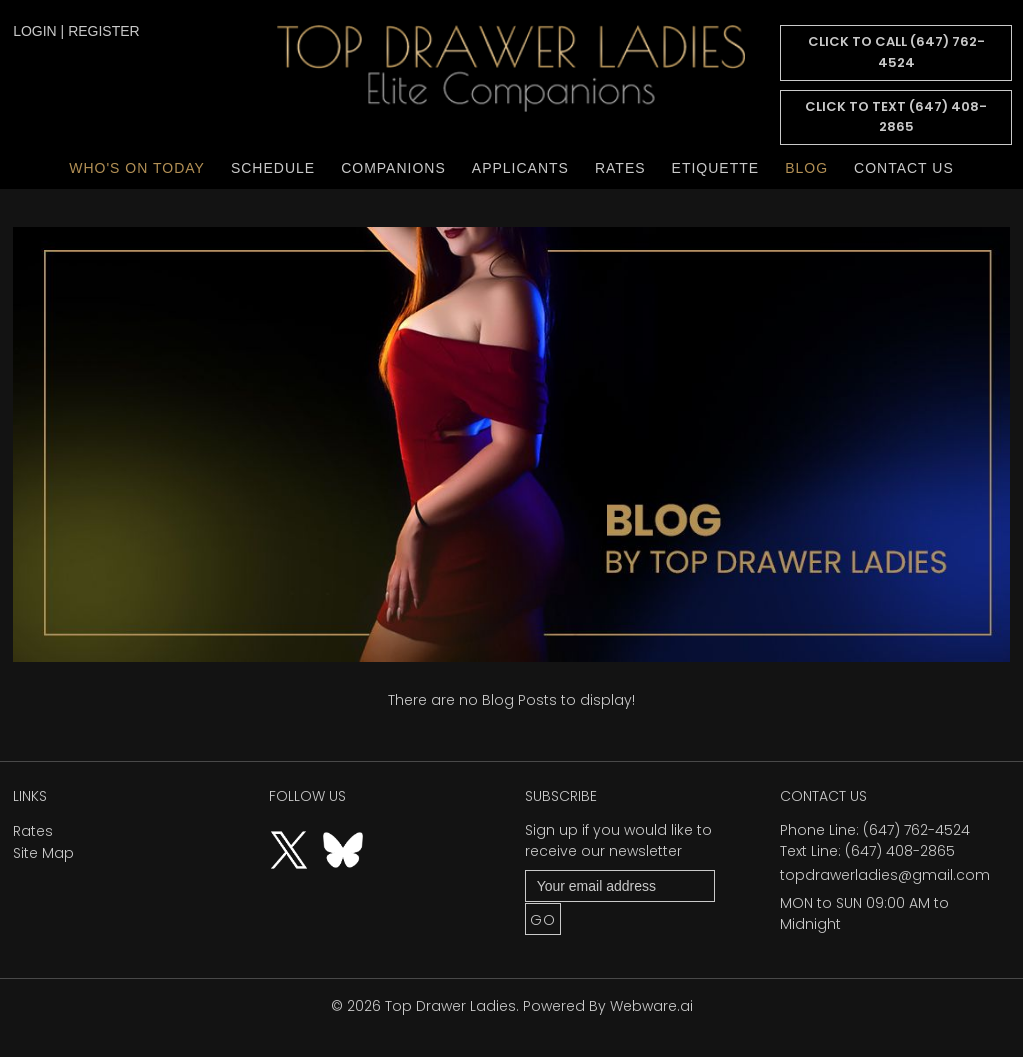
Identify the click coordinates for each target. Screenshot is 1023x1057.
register (104, 31)
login (35, 31)
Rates (620, 168)
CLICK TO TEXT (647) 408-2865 (896, 117)
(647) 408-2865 (900, 851)
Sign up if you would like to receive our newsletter (618, 840)
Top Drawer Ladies (450, 1006)
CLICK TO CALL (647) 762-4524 (896, 52)
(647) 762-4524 (916, 830)
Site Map (43, 853)
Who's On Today (137, 168)
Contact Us (904, 168)
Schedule (273, 168)
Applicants (520, 168)
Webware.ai (651, 1006)
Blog (806, 168)
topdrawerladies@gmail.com (885, 875)
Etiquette (716, 168)
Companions (393, 168)
